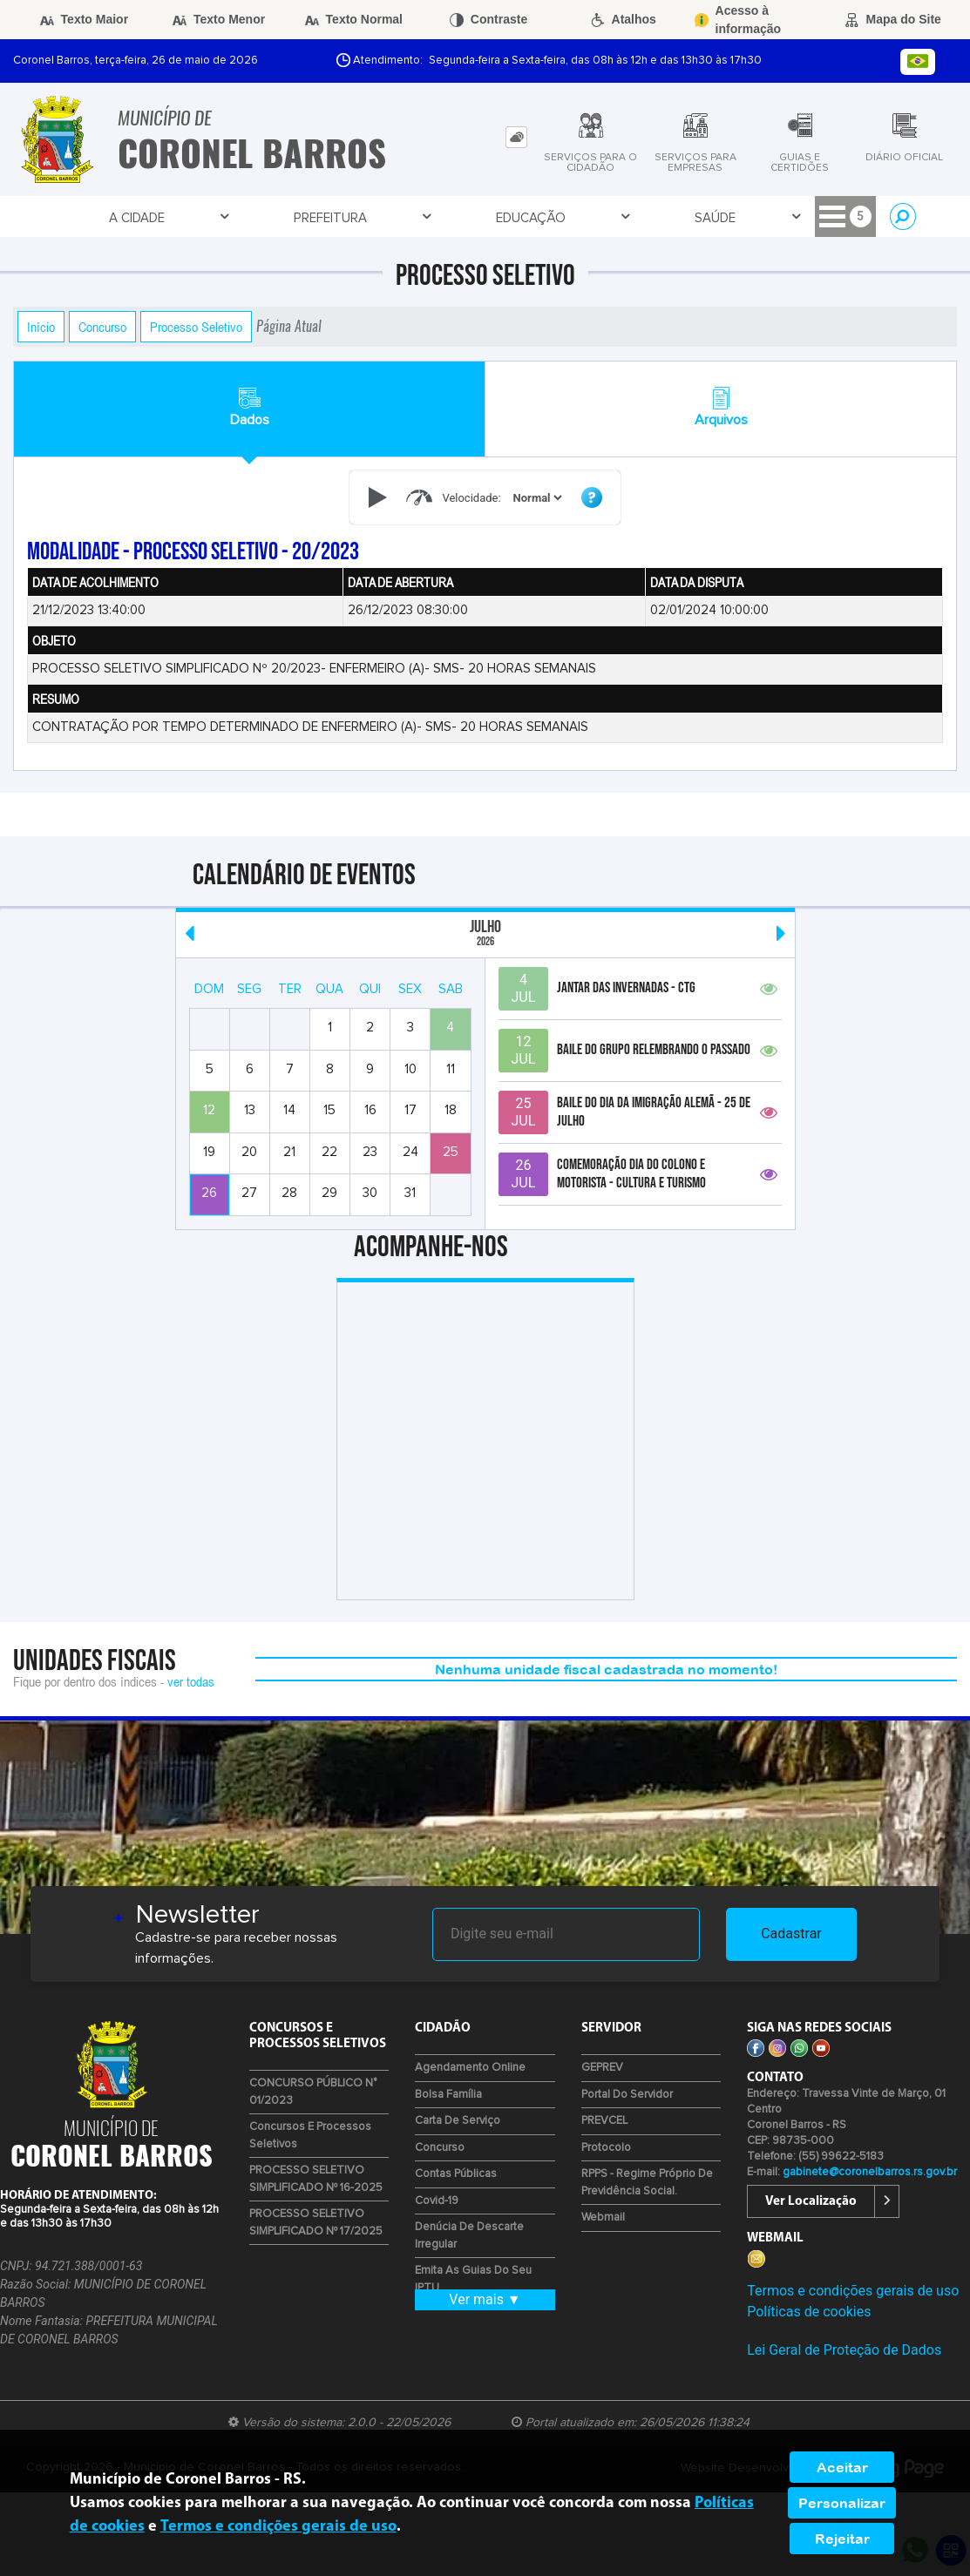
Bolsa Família (448, 2094)
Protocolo (606, 2147)
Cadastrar (791, 1933)
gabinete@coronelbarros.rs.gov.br (870, 2172)
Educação (299, 217)
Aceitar (842, 2467)
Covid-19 (436, 2201)
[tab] (516, 137)
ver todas (190, 1681)
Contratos (753, 217)
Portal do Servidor (627, 2094)
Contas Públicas (456, 2174)
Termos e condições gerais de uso (853, 2290)
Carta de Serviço (457, 2120)
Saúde (387, 217)
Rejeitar (842, 2538)
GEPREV (602, 2067)
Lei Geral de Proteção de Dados (844, 2350)
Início (41, 326)
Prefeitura (194, 217)
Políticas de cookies (809, 2311)
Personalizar (841, 2503)
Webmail (603, 2217)
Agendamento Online (470, 2067)
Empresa (470, 217)
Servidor (650, 217)
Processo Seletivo (196, 326)
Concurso (102, 326)
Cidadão (559, 217)
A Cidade (96, 217)
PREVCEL (604, 2120)
